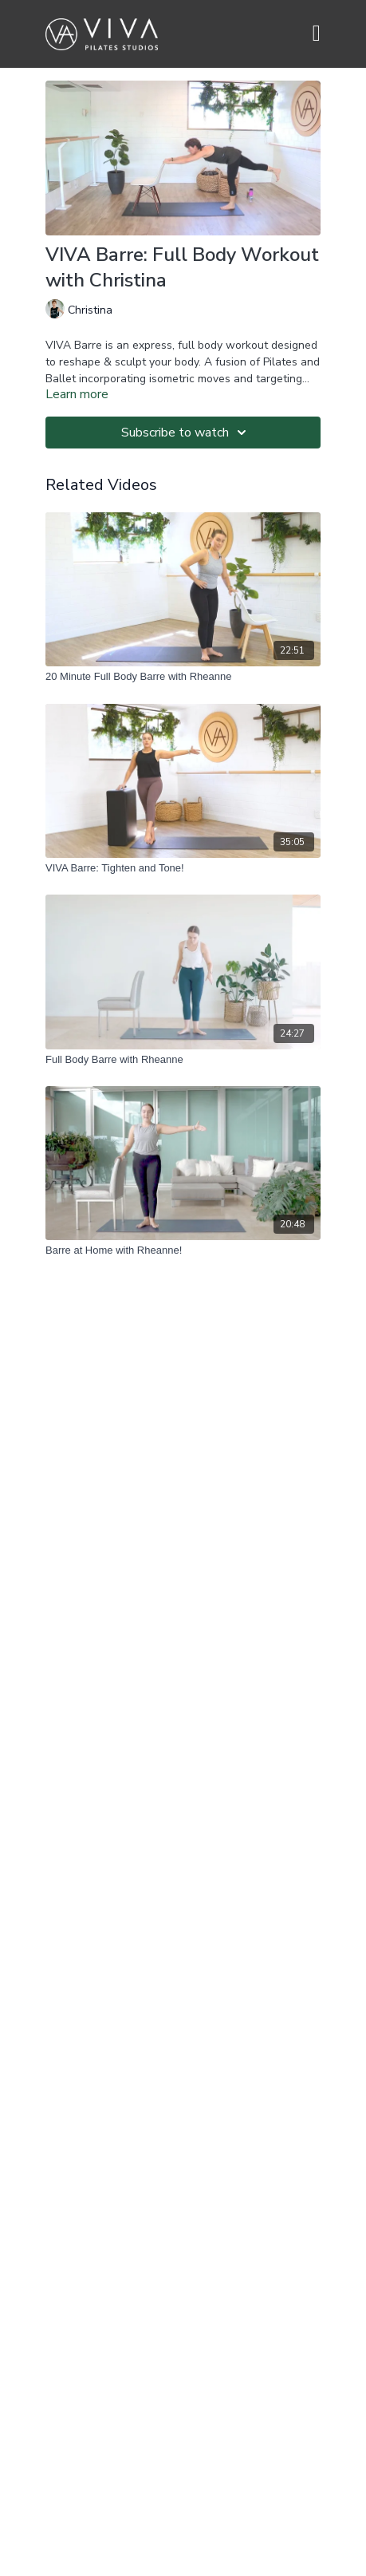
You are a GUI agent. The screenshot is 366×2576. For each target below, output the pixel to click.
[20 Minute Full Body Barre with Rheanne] (183, 677)
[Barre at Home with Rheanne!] (183, 1250)
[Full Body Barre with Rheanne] (183, 1060)
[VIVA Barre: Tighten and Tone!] (183, 868)
